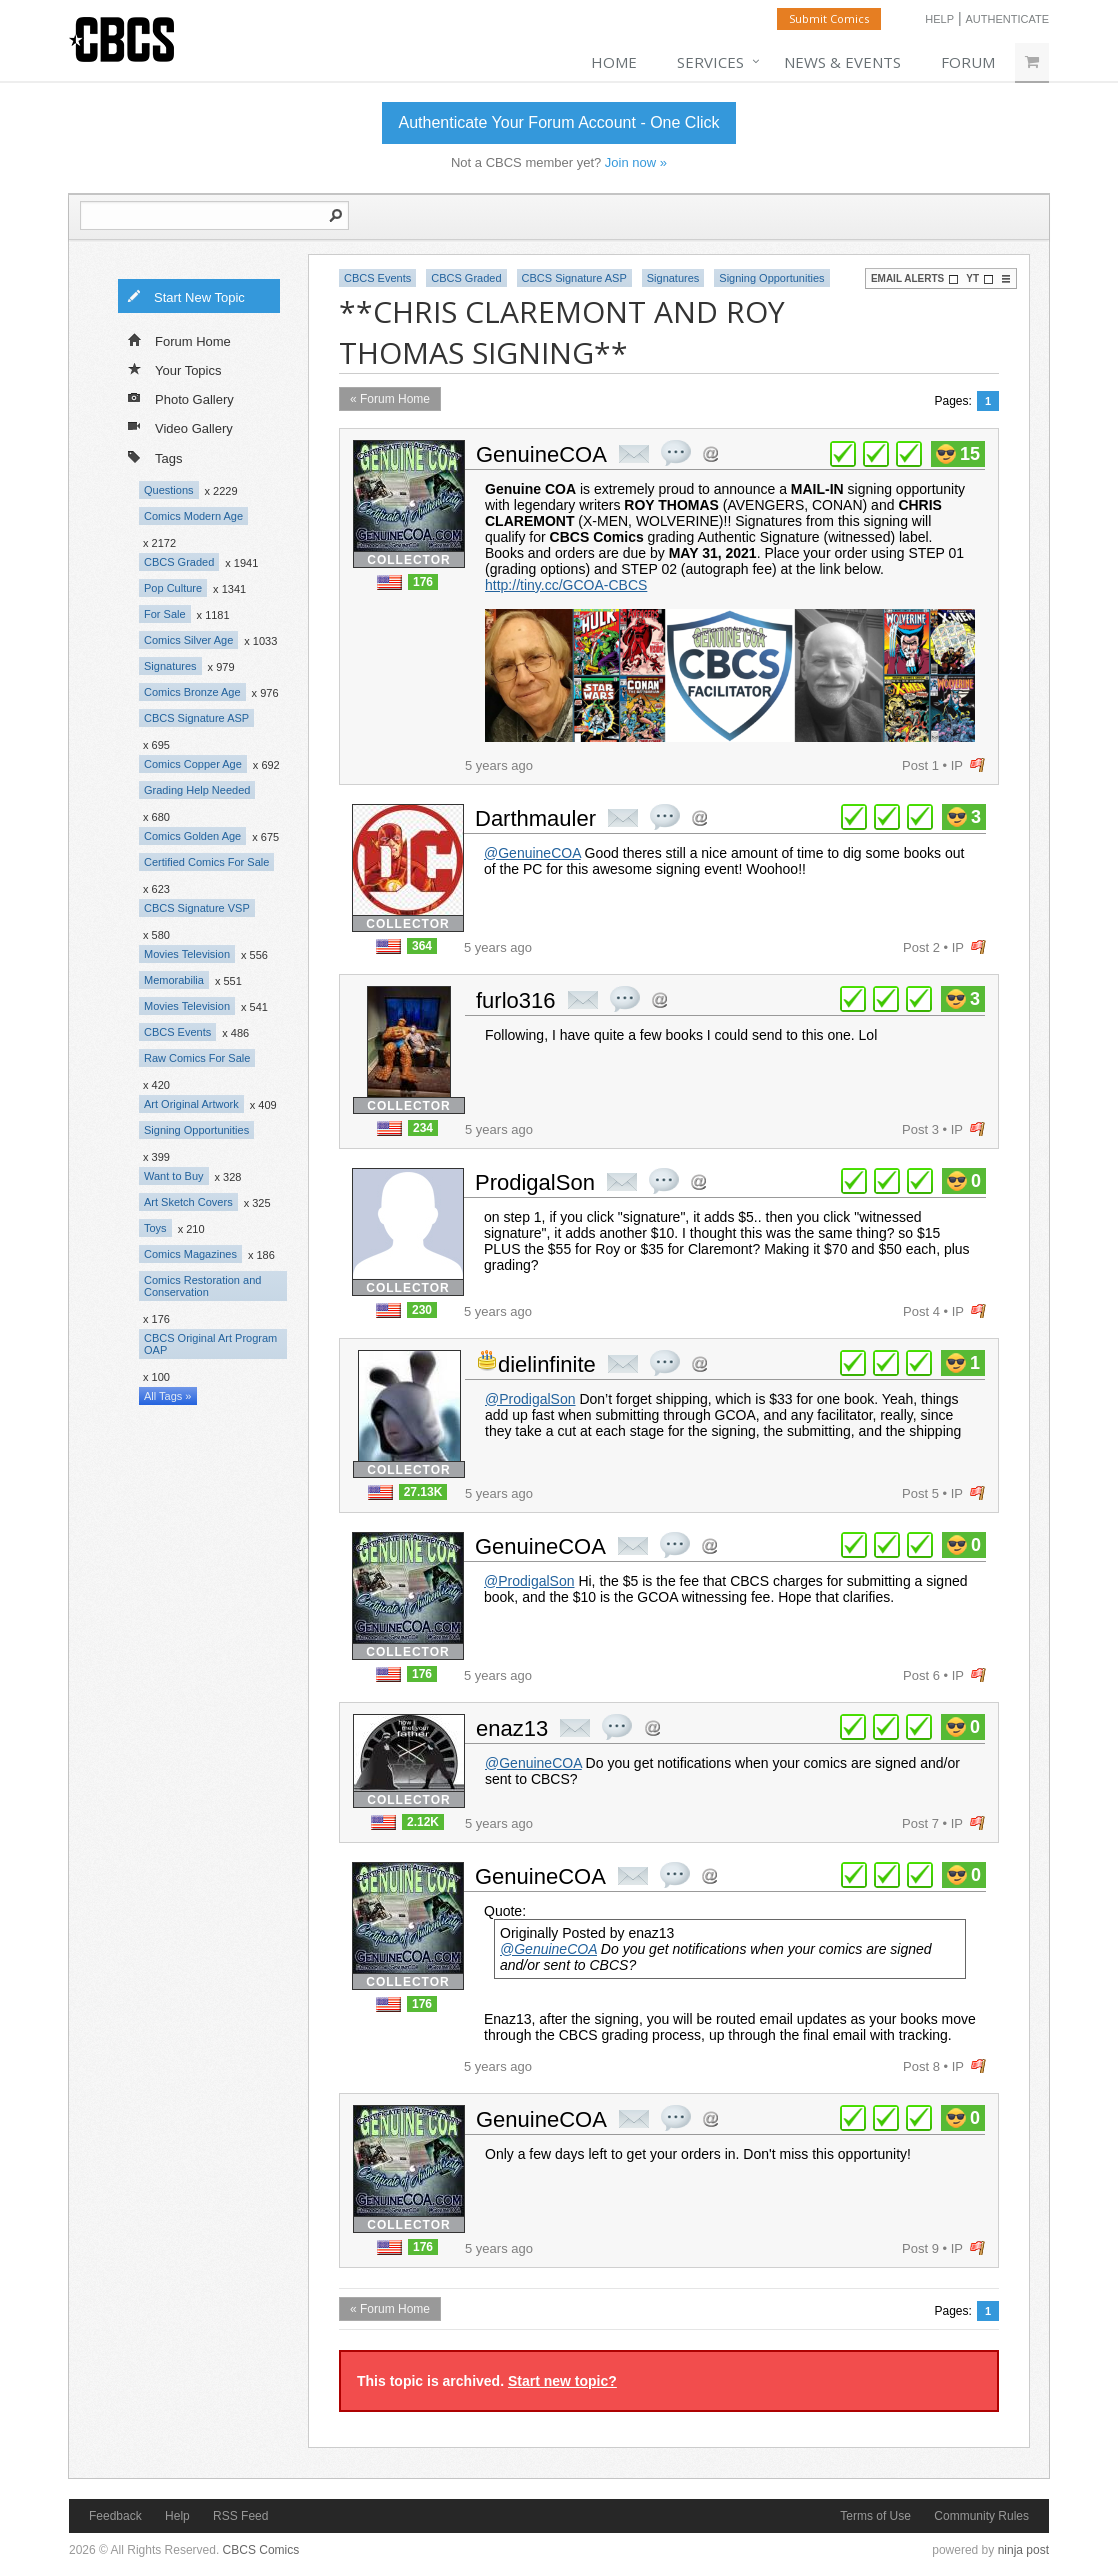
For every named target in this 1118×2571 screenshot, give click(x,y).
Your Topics (175, 369)
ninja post (1023, 2550)
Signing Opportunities (196, 1130)
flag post (977, 765)
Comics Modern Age (193, 516)
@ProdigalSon (530, 1399)
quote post (676, 453)
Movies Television (187, 954)
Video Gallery (180, 427)
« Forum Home (390, 399)
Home (614, 62)
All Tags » (168, 1396)
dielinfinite (547, 1364)
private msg (634, 454)
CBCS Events (177, 1032)
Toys (155, 1228)
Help (939, 19)
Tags (155, 456)
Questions (169, 490)
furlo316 (516, 1000)
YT (980, 279)
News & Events (842, 62)
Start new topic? (562, 2381)
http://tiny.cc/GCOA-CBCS (566, 585)
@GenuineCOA (532, 853)
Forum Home (179, 340)
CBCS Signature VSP (197, 908)
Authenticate (1007, 19)
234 (423, 1128)
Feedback (115, 2516)
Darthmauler (535, 818)
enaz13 (512, 1728)
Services (710, 62)
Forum (968, 62)
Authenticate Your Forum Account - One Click (558, 122)
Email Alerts (915, 279)
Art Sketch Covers (188, 1202)
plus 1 (843, 454)
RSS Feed (240, 2516)
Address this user (710, 453)
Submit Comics (829, 18)
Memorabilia (174, 980)
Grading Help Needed (197, 790)
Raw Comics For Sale (197, 1058)
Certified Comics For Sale (206, 862)
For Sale (165, 614)
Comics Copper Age (193, 764)
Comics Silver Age (188, 640)
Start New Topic (186, 296)
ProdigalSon (535, 1182)
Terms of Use (875, 2516)
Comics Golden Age (192, 836)
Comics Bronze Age (192, 692)
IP (957, 765)
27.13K (423, 1492)
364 (422, 946)
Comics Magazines (190, 1254)
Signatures (170, 666)
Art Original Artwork (191, 1104)
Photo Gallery (181, 398)
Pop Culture (173, 588)
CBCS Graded (179, 562)
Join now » (636, 162)
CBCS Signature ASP (196, 718)
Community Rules (981, 2516)
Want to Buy (174, 1176)
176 (423, 582)
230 (422, 1310)
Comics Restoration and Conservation (202, 1286)
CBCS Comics (261, 2550)
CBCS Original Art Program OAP (210, 1344)
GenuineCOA (541, 454)
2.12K (423, 1822)
